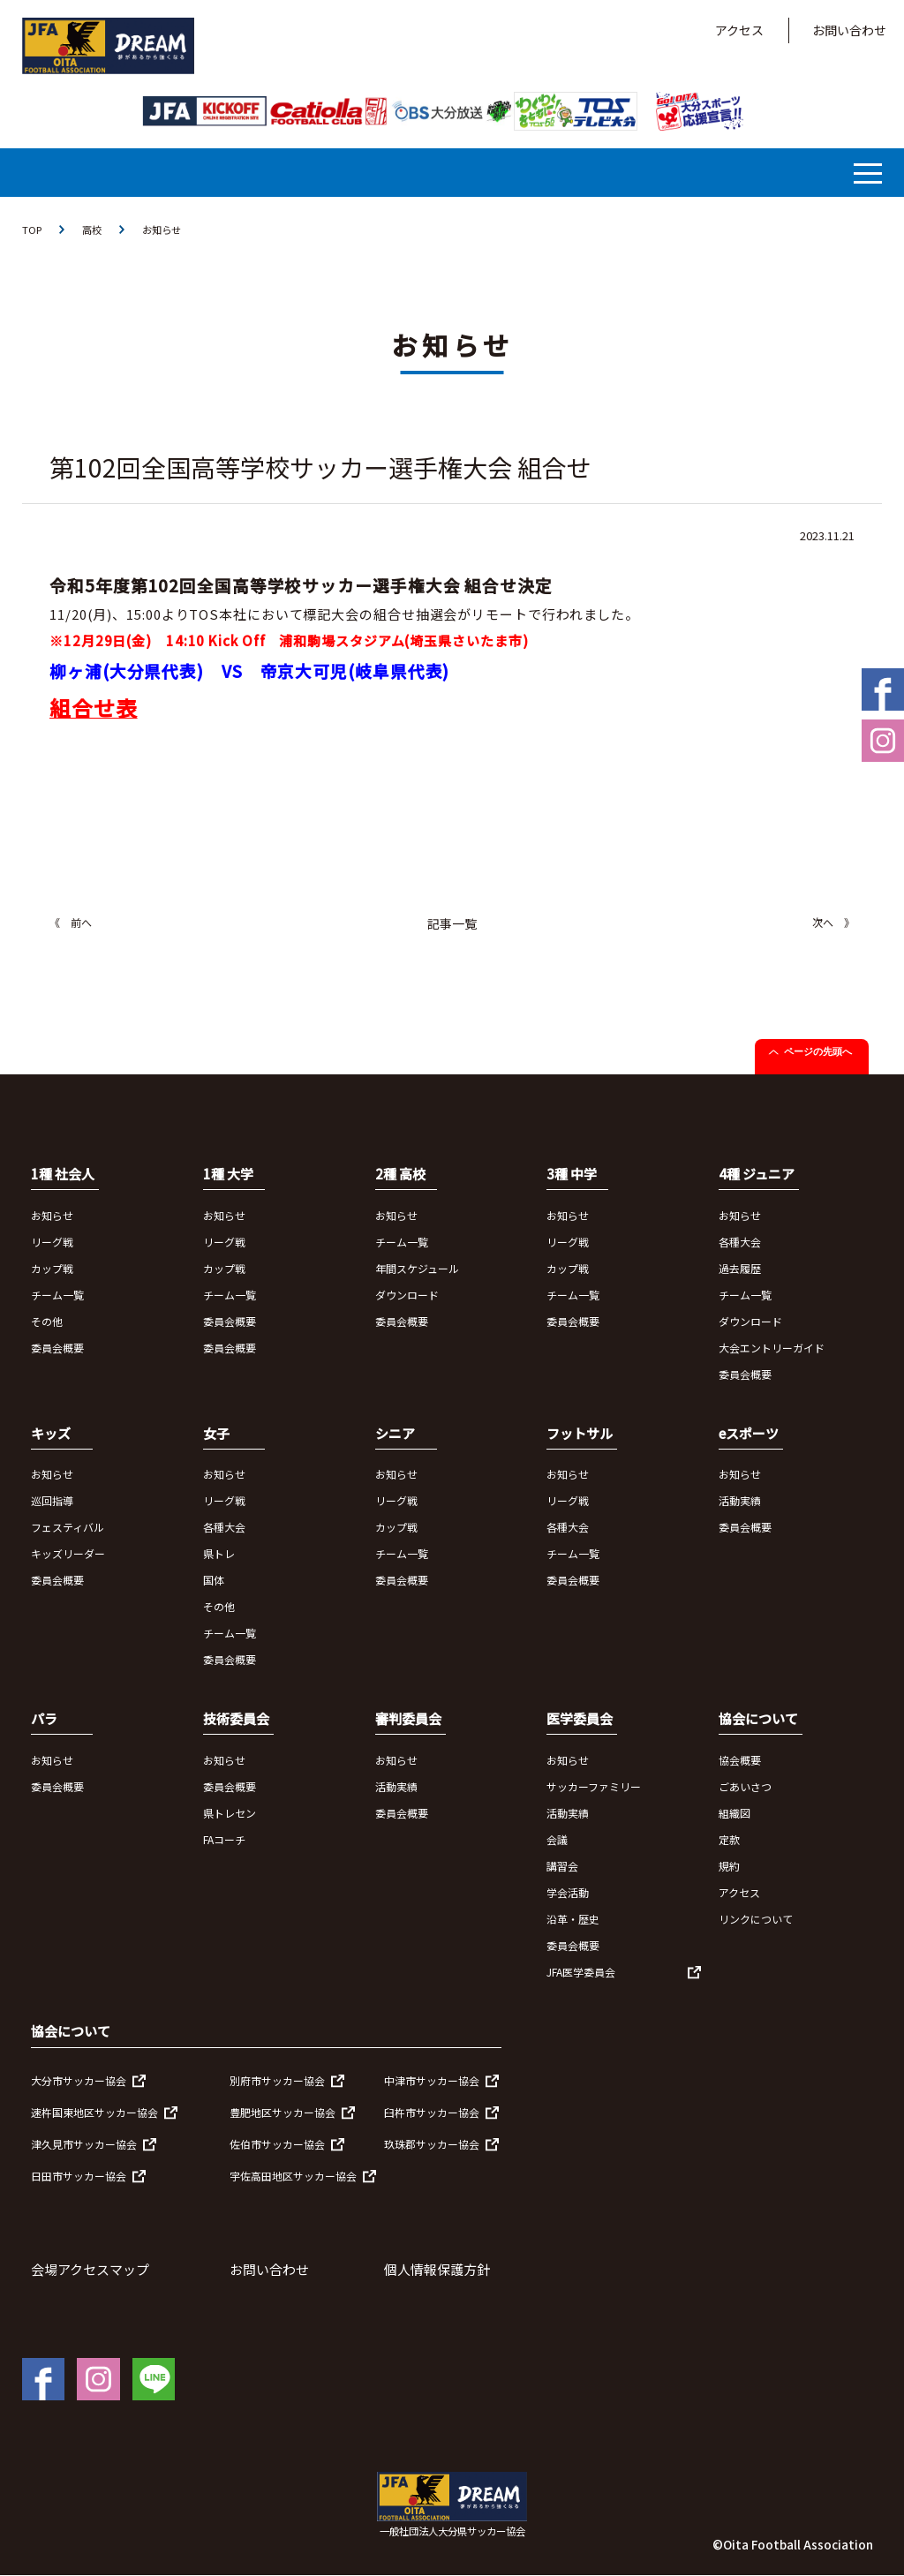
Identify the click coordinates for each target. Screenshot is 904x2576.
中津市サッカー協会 (431, 2081)
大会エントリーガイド (772, 1348)
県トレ (219, 1554)
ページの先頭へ (818, 1052)
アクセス (739, 30)
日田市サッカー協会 (78, 2176)
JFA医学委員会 (580, 1972)
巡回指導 (52, 1501)
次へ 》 (833, 922)
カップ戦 (52, 1269)
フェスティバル (67, 1527)
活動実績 (740, 1501)
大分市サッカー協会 (78, 2081)
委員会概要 (57, 1348)
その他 (47, 1321)
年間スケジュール (417, 1269)
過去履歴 (740, 1269)
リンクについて (756, 1919)
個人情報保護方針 (437, 2270)
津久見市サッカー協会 (84, 2144)
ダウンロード (407, 1295)
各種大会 (740, 1242)
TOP (32, 229)
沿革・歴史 (572, 1919)
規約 (729, 1866)
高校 (94, 229)
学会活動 (567, 1893)
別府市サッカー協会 (277, 2081)
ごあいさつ (745, 1787)
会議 (557, 1840)
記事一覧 (452, 924)
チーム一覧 (57, 1295)
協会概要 (740, 1760)
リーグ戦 (52, 1242)
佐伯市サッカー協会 (277, 2144)
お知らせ (167, 229)
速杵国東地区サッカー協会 (94, 2112)
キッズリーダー (68, 1554)
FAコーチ (224, 1840)
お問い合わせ (849, 30)
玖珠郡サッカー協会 (431, 2144)
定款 (729, 1840)
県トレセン (229, 1813)
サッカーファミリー (593, 1787)
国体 (213, 1580)
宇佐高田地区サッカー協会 (293, 2176)
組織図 (734, 1813)
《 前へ (70, 922)
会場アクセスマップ (90, 2270)
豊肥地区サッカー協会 (282, 2112)
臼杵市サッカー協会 (431, 2112)
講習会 (562, 1866)
